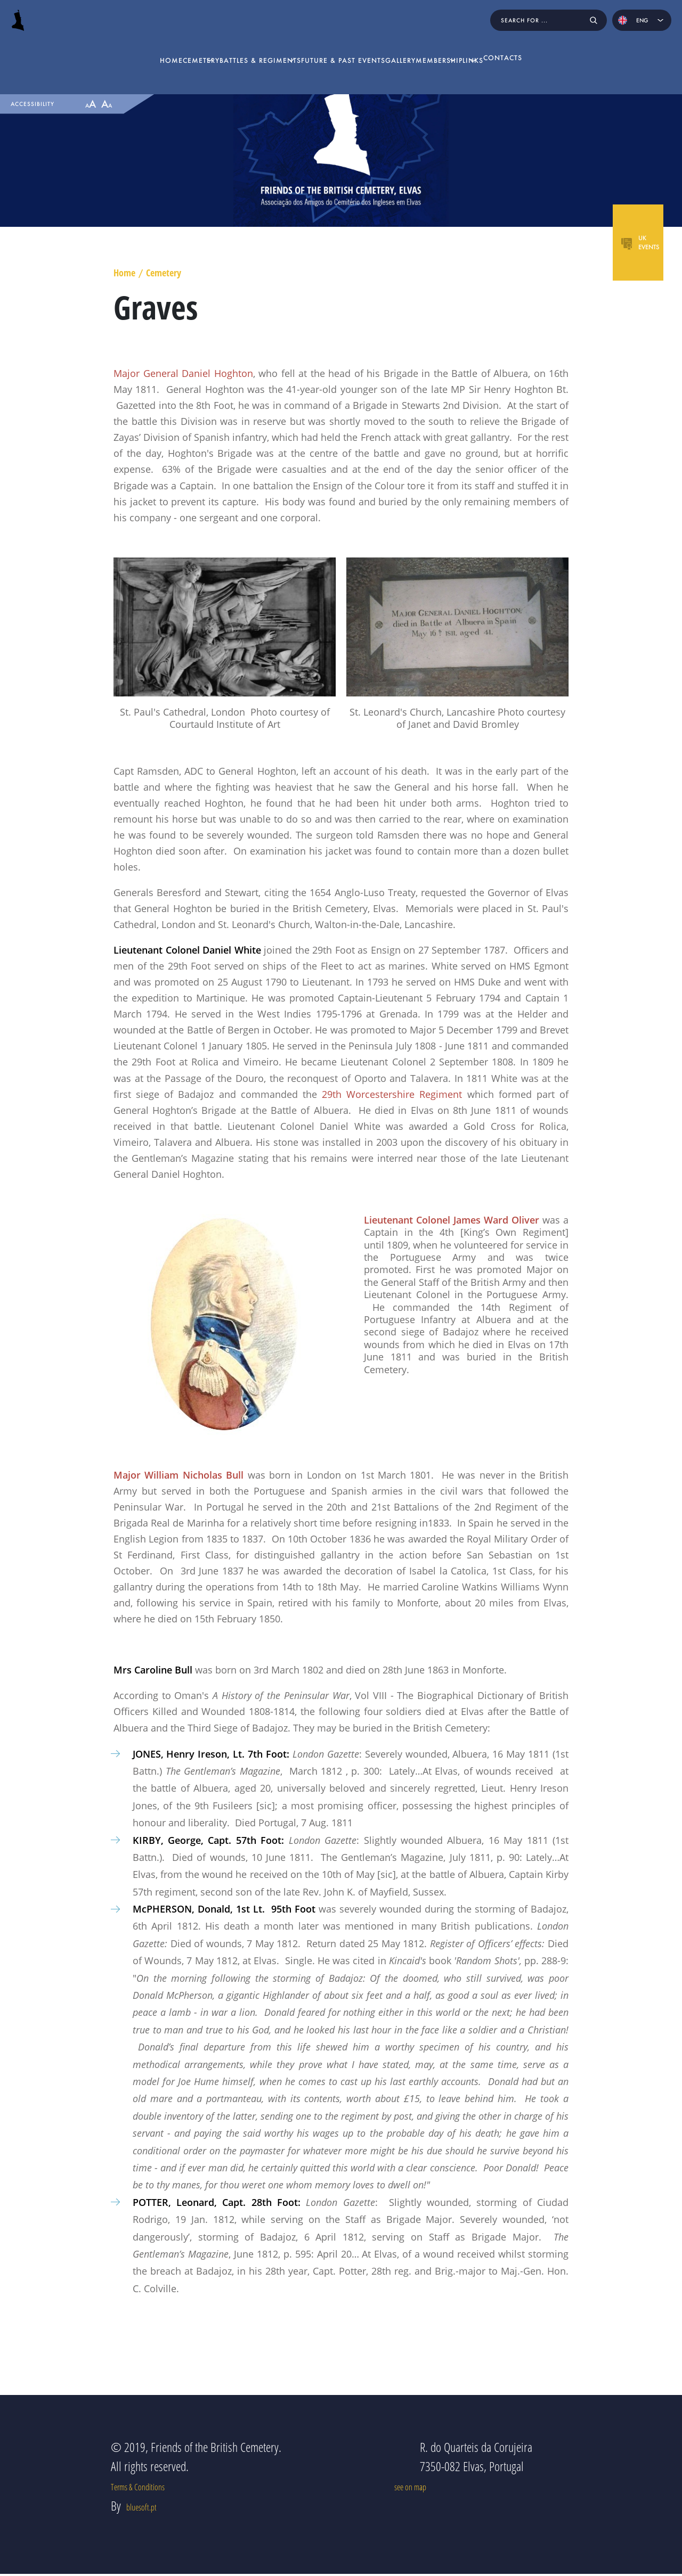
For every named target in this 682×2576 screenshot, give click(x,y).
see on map (444, 2509)
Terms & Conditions (151, 2509)
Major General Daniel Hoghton (183, 373)
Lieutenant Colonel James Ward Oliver (451, 1219)
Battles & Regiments (226, 47)
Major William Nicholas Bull (178, 1475)
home (97, 47)
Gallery (406, 47)
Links (517, 47)
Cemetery (138, 47)
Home (124, 273)
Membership (455, 47)
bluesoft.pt (148, 2552)
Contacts (576, 47)
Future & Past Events (338, 47)
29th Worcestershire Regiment (392, 1094)
